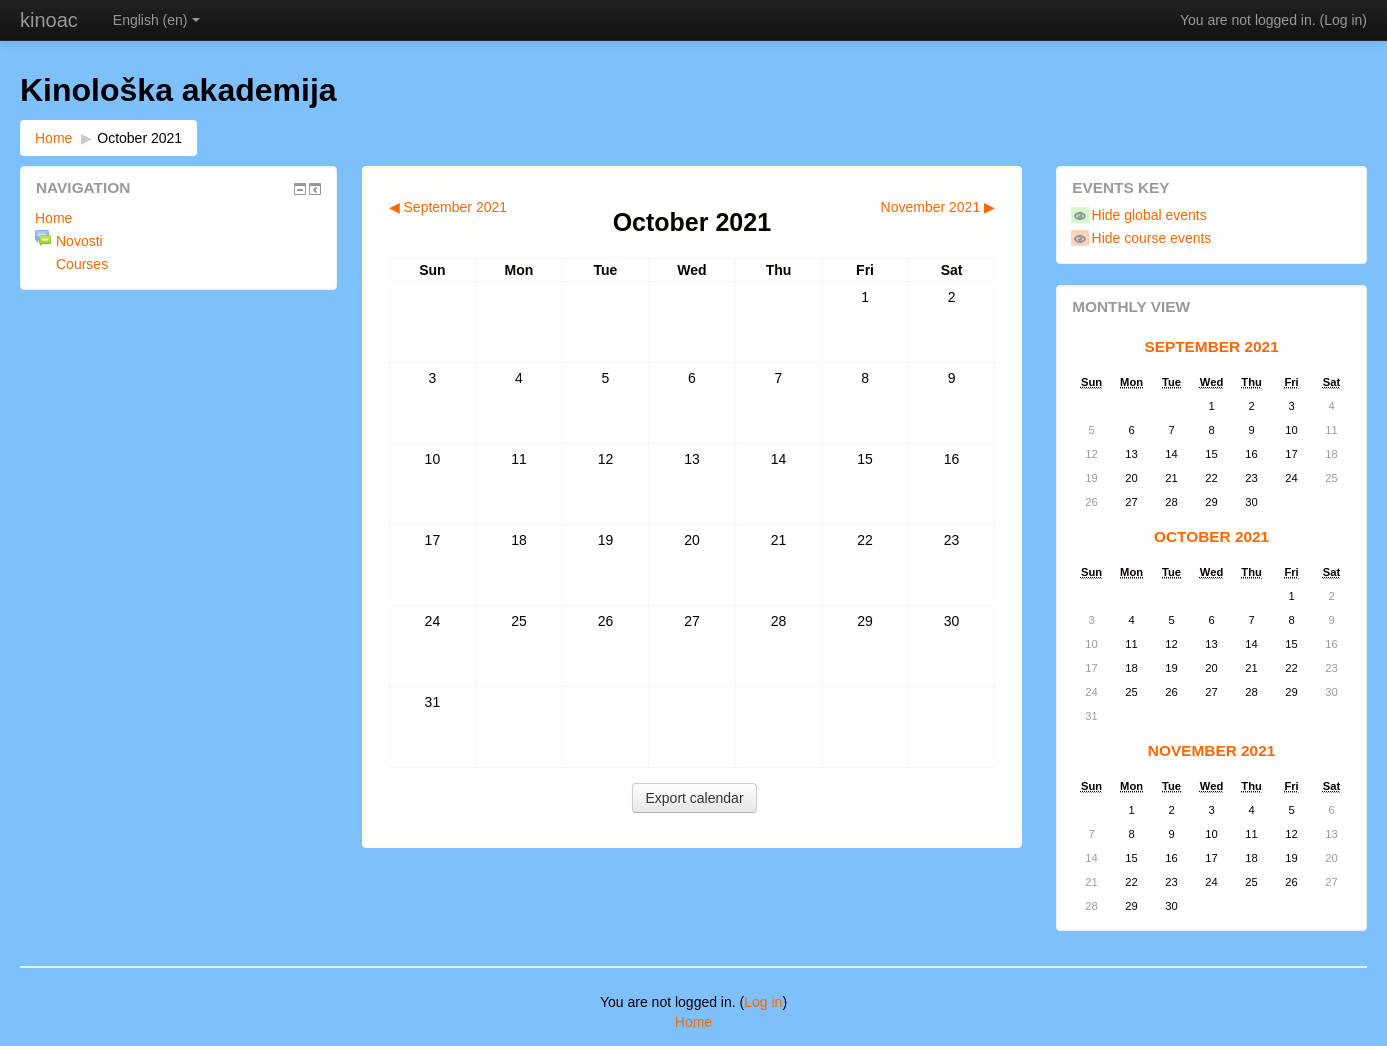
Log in (1343, 20)
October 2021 (139, 138)
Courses (82, 264)
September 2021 (1211, 346)
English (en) (156, 20)
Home (53, 138)
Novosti (79, 241)
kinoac (49, 20)
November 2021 (1211, 750)
